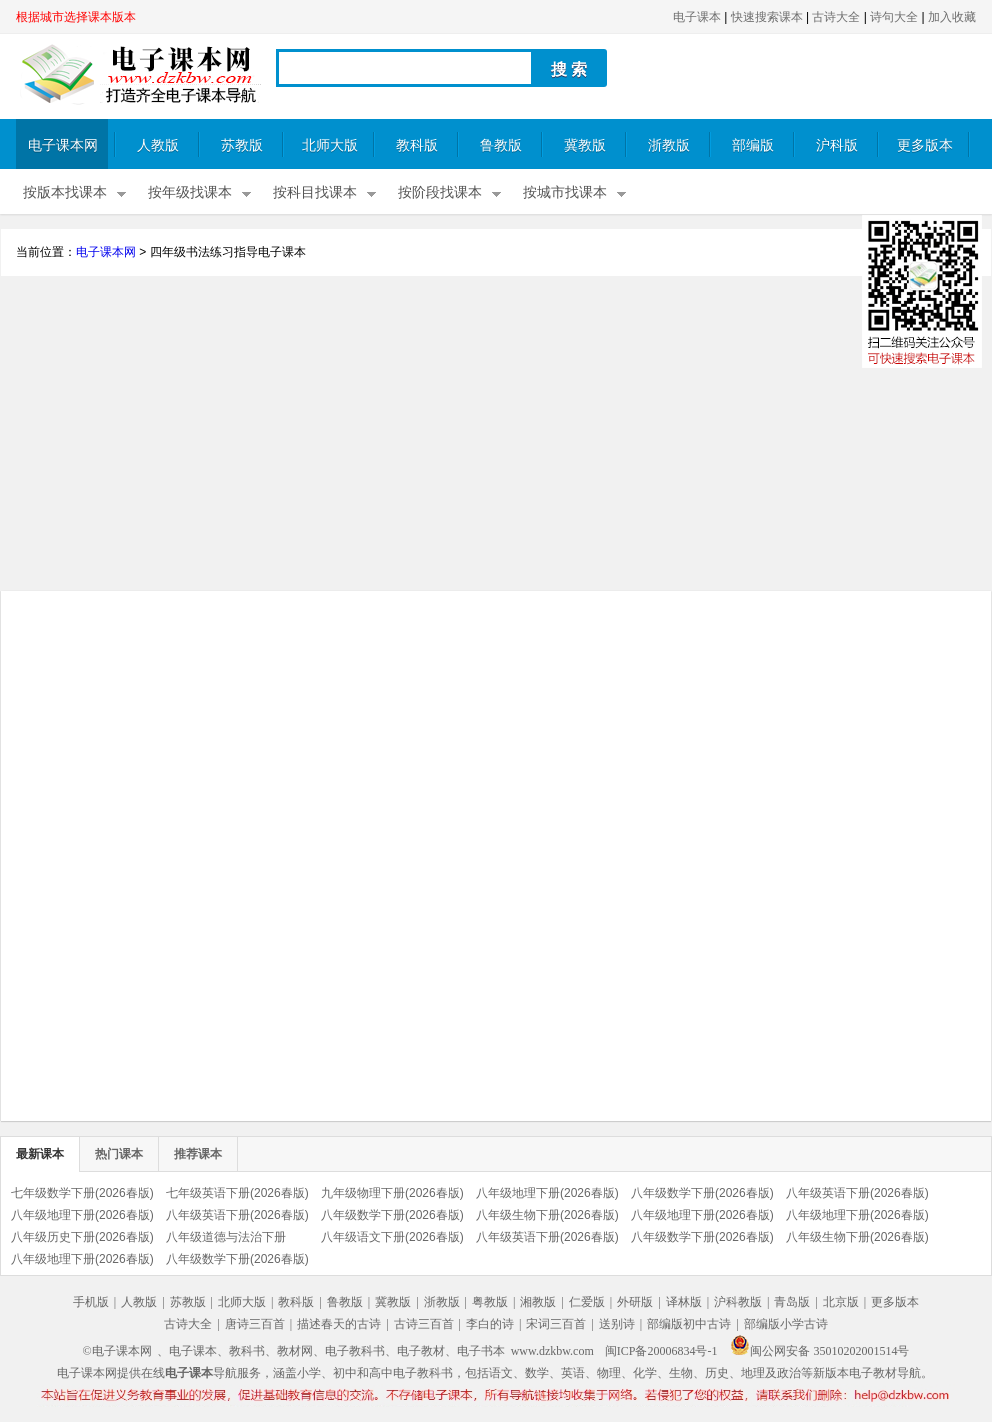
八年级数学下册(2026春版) (702, 1193)
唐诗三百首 (255, 1324)
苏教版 (242, 145)
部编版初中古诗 (689, 1324)
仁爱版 (587, 1302)
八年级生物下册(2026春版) (547, 1215)
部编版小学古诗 (786, 1324)
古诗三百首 (424, 1324)
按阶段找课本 (440, 192)
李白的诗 (490, 1324)
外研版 (635, 1302)
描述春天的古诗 (339, 1324)
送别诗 (617, 1324)
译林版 (684, 1302)
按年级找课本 (190, 192)
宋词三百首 (556, 1324)
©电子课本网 (117, 1351)
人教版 (158, 145)
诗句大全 (894, 17)
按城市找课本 (565, 192)
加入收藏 (952, 17)
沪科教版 (738, 1302)
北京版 (841, 1302)
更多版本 (925, 145)
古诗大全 (836, 17)
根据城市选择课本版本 (76, 17)
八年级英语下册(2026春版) (857, 1193)
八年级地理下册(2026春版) (547, 1193)
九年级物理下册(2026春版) (392, 1193)
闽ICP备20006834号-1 (661, 1351)
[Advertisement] (496, 436)
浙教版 (669, 145)
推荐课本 (198, 1154)
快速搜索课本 (767, 17)
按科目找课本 (315, 192)
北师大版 (330, 145)
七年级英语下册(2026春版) (237, 1193)
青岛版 (792, 1302)
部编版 (753, 145)
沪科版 (837, 145)
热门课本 (119, 1154)
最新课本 (40, 1154)
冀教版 (585, 145)
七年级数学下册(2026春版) (82, 1193)
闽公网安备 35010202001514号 (819, 1351)
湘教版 (538, 1302)
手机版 (91, 1302)
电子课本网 (63, 145)
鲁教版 (501, 145)
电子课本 (697, 17)
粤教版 (490, 1302)
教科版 (417, 145)
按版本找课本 (65, 192)
